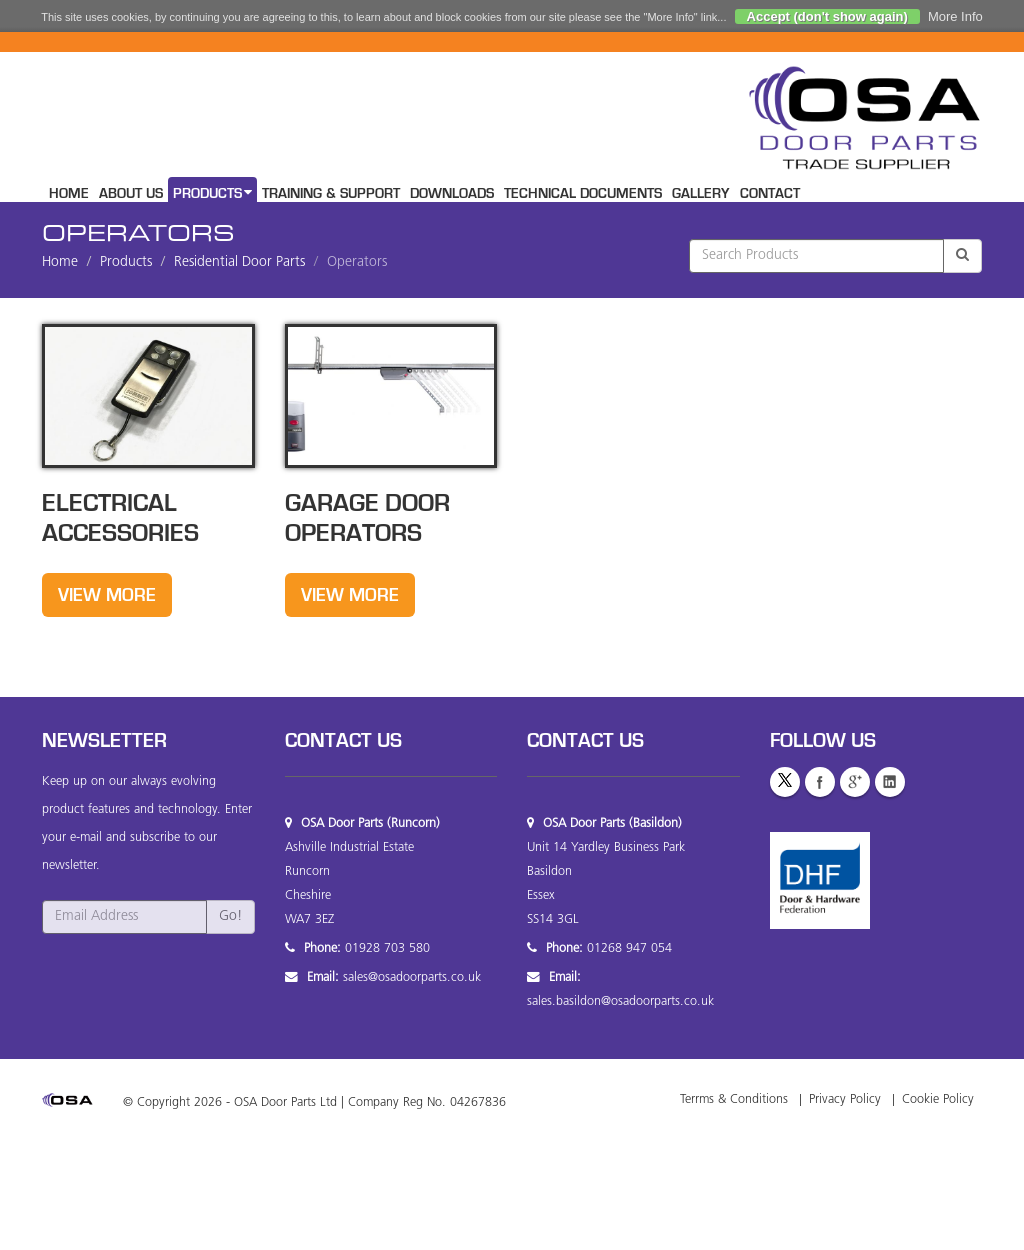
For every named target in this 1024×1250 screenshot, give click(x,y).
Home (69, 193)
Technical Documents (583, 193)
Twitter (785, 782)
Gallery (701, 193)
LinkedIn (890, 782)
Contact (770, 193)
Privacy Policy (845, 1100)
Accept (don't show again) (827, 16)
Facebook (820, 782)
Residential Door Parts (239, 262)
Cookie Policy (938, 1100)
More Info (955, 16)
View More (107, 595)
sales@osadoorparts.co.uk (412, 978)
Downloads (452, 193)
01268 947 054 (629, 949)
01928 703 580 (387, 949)
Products (212, 193)
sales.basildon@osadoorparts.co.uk (620, 1002)
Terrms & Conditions (734, 1100)
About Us (131, 193)
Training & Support (331, 193)
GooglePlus (855, 782)
